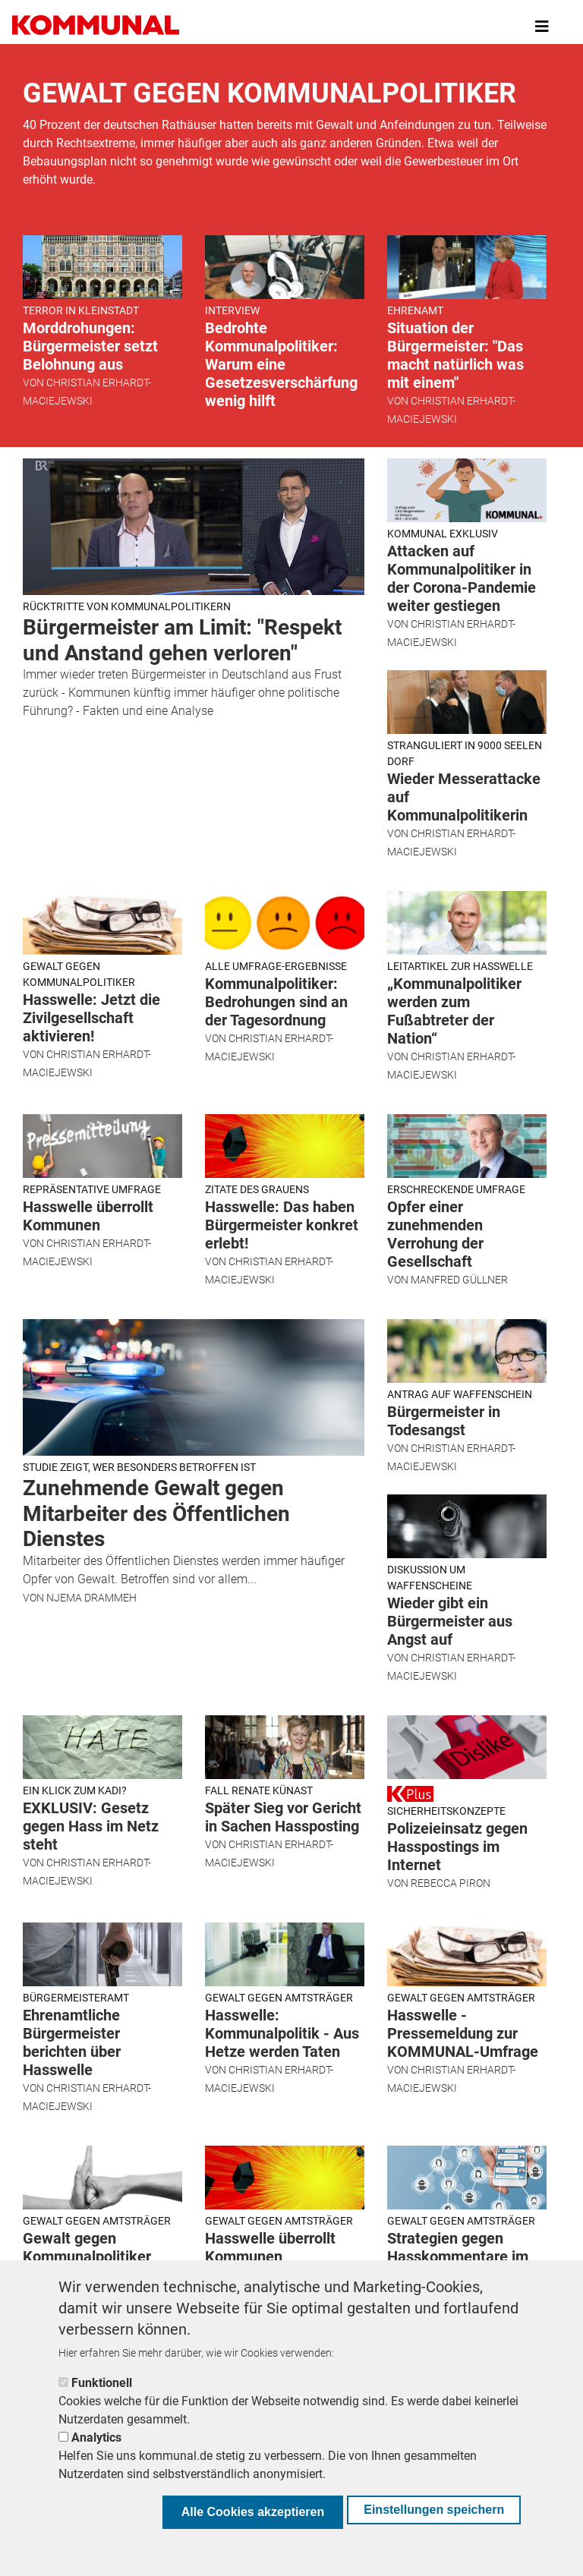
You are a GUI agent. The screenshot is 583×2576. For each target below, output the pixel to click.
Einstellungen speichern (434, 2509)
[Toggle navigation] (542, 26)
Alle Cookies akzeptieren (253, 2511)
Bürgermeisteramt (76, 1998)
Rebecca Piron (450, 1883)
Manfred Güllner (459, 1280)
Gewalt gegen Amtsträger (279, 1998)
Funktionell (101, 2383)
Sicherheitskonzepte (446, 1811)
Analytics (96, 2437)
